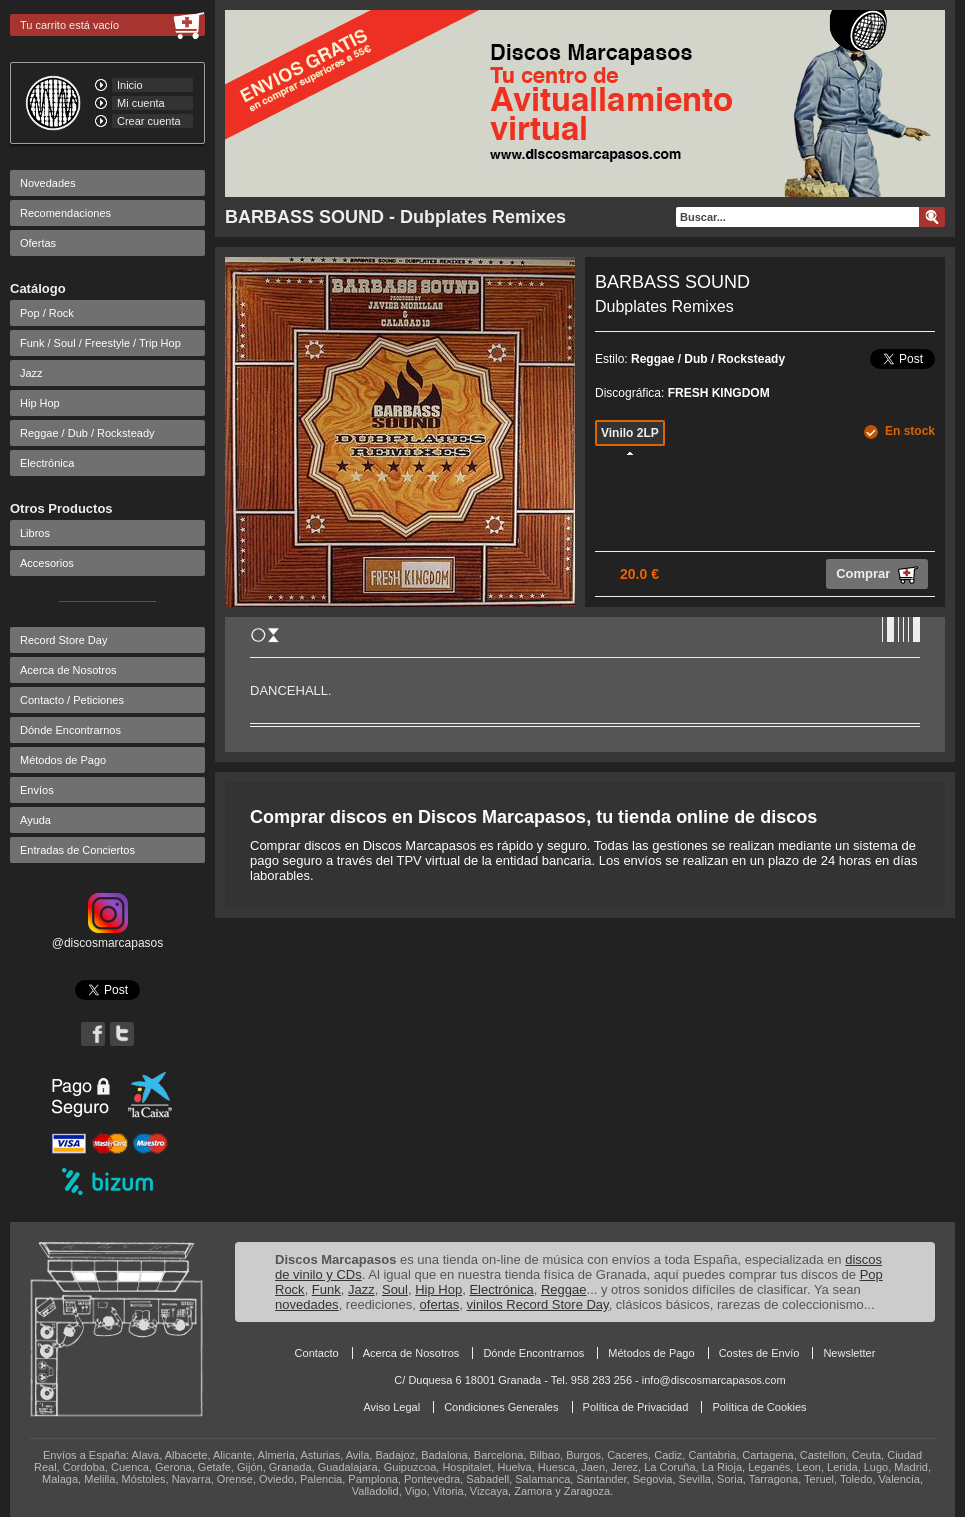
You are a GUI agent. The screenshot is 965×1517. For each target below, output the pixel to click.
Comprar (877, 575)
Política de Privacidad (636, 1407)
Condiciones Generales (501, 1407)
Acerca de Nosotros (68, 670)
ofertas (440, 1304)
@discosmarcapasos (108, 936)
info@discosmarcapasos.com (714, 1380)
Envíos (37, 790)
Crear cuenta (149, 121)
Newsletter (849, 1353)
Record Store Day (63, 640)
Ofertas (38, 243)
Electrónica (47, 463)
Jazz (31, 373)
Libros (35, 533)
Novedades (48, 183)
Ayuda (35, 820)
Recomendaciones (65, 213)
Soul (395, 1289)
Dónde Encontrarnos (70, 730)
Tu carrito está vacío (69, 25)
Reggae (564, 1289)
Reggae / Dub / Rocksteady (87, 433)
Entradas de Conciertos (77, 850)
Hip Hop (40, 403)
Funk (326, 1289)
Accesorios (47, 563)
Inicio (130, 85)
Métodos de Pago (63, 760)
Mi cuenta (141, 103)
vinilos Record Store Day (538, 1304)
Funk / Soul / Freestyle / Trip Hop (100, 343)
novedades (307, 1304)
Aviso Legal (391, 1407)
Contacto (317, 1353)
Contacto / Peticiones (72, 700)
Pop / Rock (47, 313)
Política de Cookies (759, 1407)
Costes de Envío (759, 1353)
